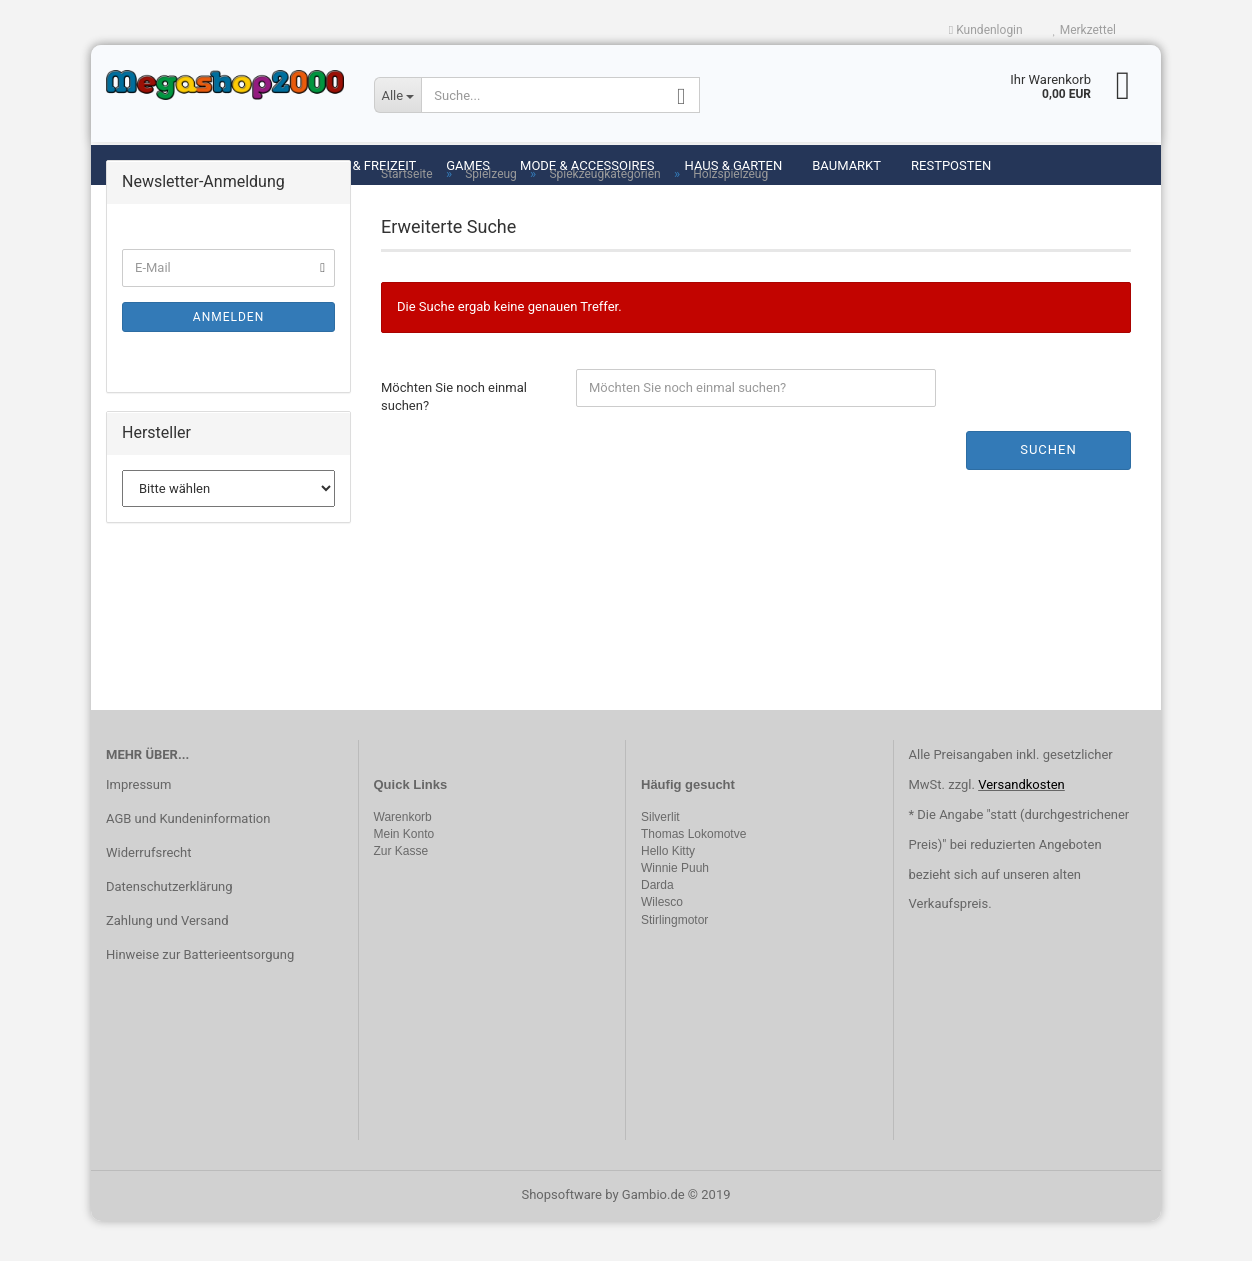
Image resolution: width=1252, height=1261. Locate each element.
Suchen (1048, 489)
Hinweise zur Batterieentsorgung (200, 994)
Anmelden (228, 357)
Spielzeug (141, 165)
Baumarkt (846, 165)
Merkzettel (1084, 30)
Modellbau (241, 165)
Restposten (951, 165)
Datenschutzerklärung (169, 926)
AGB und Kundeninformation (188, 858)
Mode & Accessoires (587, 165)
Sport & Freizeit (362, 165)
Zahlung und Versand (167, 960)
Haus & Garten (734, 165)
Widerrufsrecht (149, 892)
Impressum (138, 824)
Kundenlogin (986, 30)
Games (468, 165)
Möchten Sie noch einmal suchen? (454, 437)
